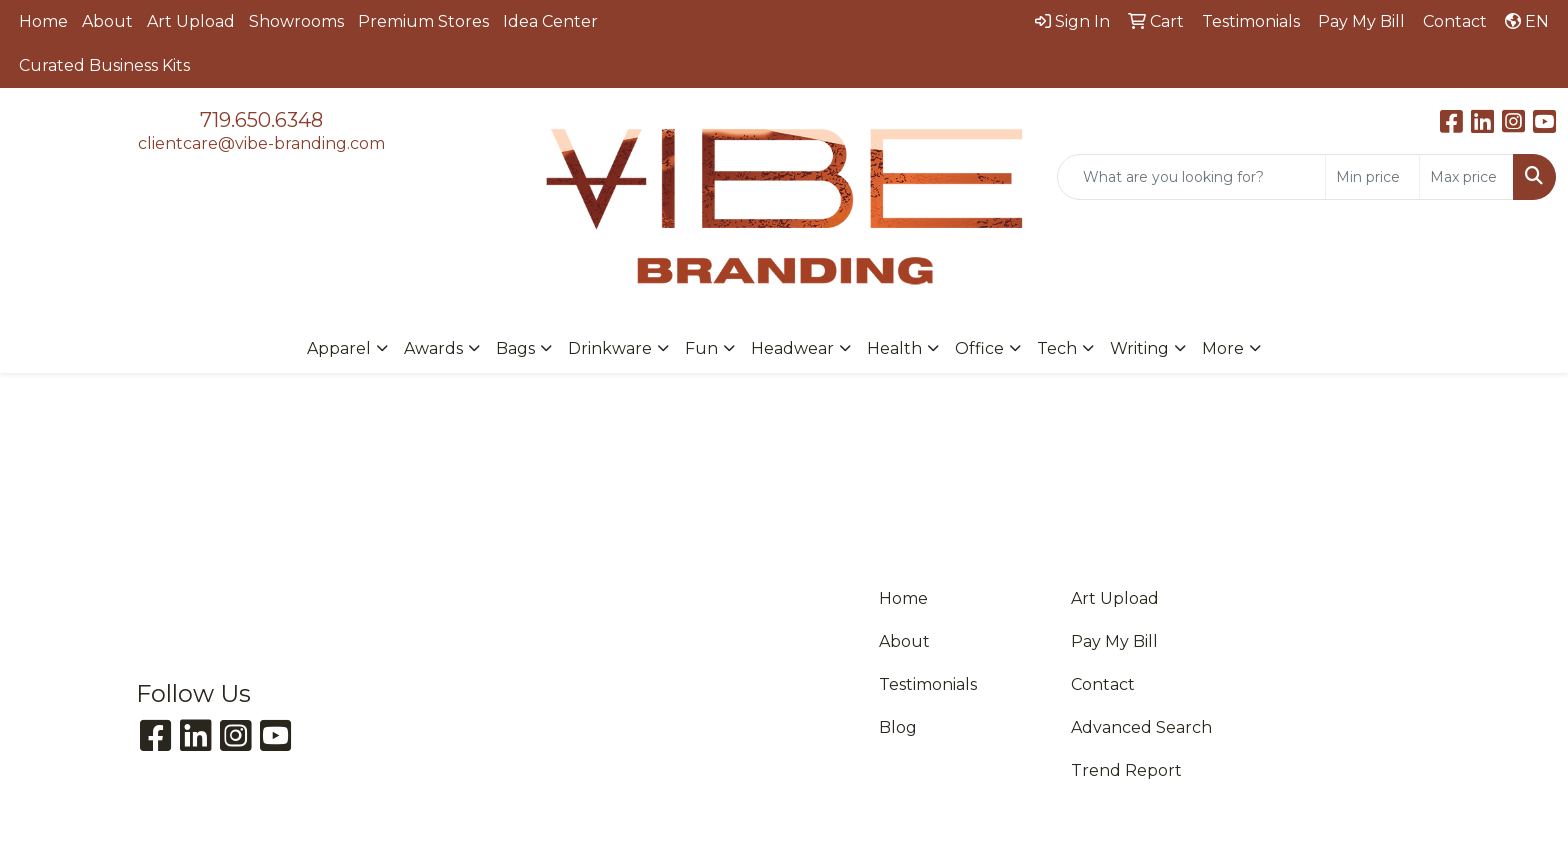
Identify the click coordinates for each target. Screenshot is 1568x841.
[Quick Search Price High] (1466, 177)
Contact (1103, 684)
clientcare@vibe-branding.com (261, 143)
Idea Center (550, 21)
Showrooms (296, 21)
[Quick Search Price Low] (1372, 177)
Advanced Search (1141, 727)
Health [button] (894, 348)
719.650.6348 (261, 120)
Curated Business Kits (104, 65)
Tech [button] (1057, 348)
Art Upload (191, 21)
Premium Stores (423, 21)
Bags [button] (515, 348)
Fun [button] (701, 348)
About (107, 21)
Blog (898, 727)
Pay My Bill (1114, 641)
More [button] (1223, 348)
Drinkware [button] (610, 348)
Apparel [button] (339, 348)
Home (43, 21)
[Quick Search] (1191, 177)
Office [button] (979, 348)
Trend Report (1126, 770)
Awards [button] (433, 348)
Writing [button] (1139, 348)
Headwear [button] (792, 348)
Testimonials (928, 684)
